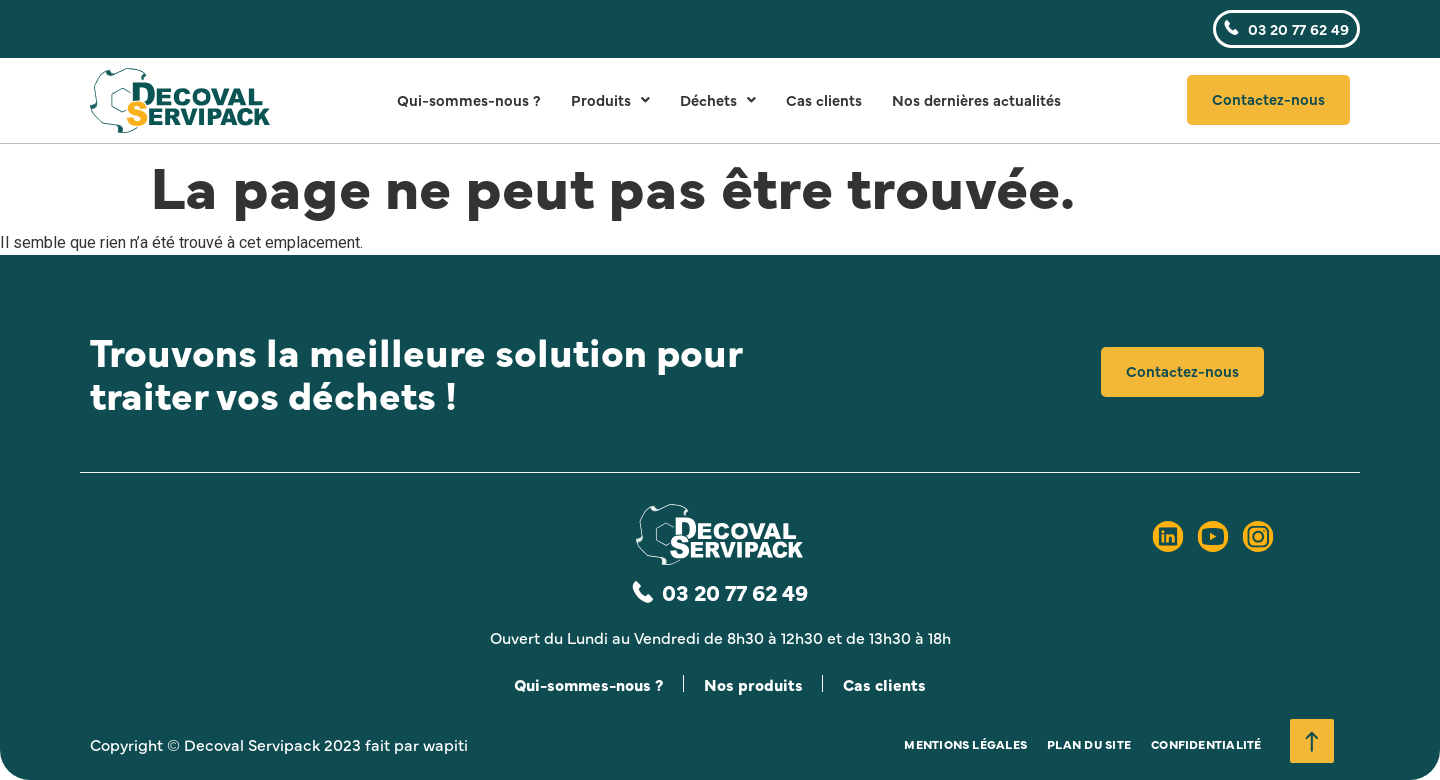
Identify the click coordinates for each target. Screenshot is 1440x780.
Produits (610, 99)
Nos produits (754, 684)
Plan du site (1089, 744)
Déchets (718, 99)
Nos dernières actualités (976, 99)
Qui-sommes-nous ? (469, 99)
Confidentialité (1206, 744)
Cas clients (824, 99)
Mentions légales (965, 744)
